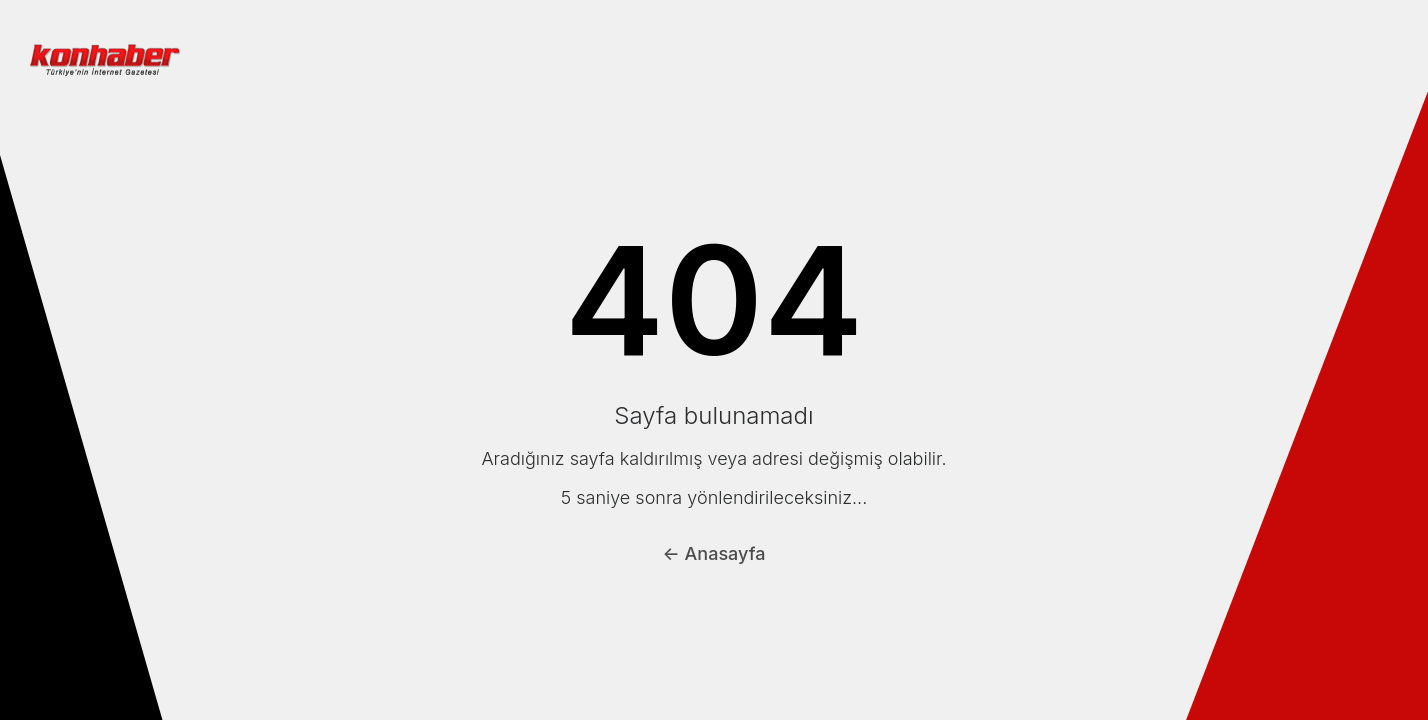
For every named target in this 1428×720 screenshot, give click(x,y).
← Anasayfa (714, 553)
